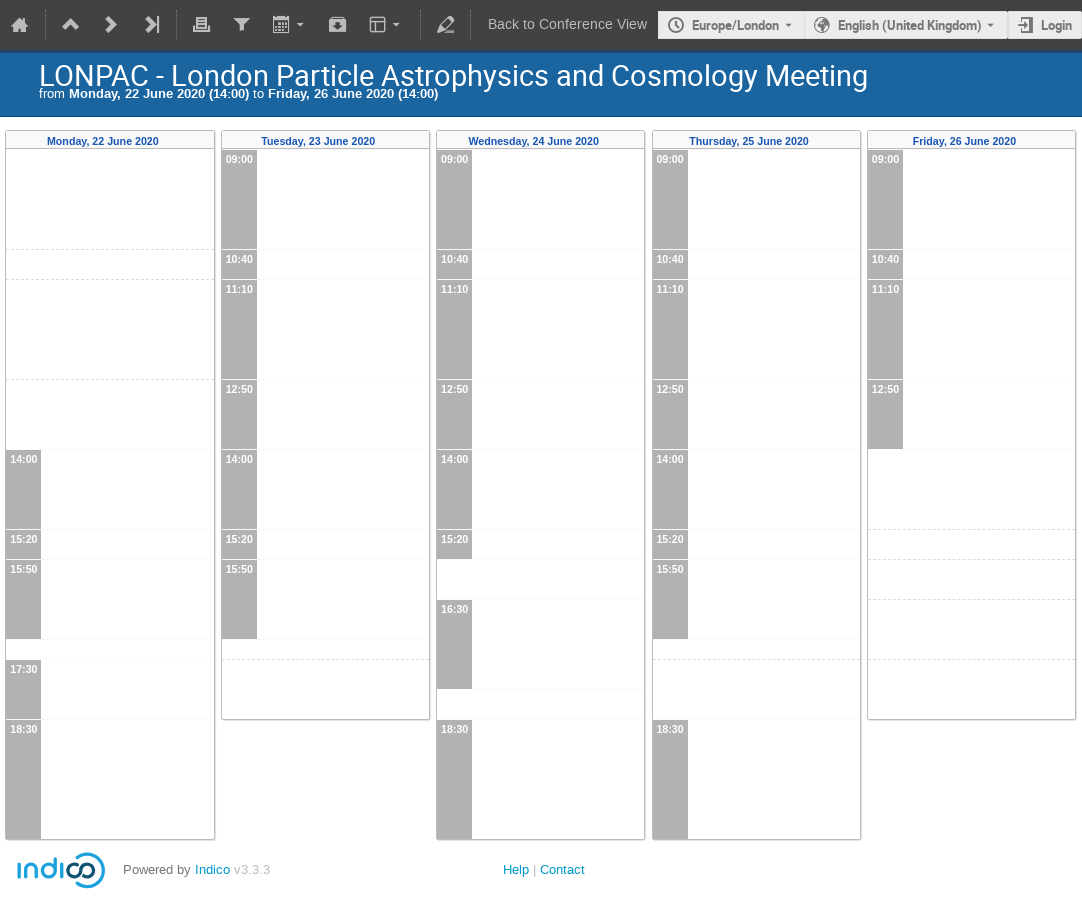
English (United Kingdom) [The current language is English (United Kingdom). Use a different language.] (910, 25)
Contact (562, 869)
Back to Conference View (567, 24)
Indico (212, 869)
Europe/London (735, 25)
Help (516, 869)
